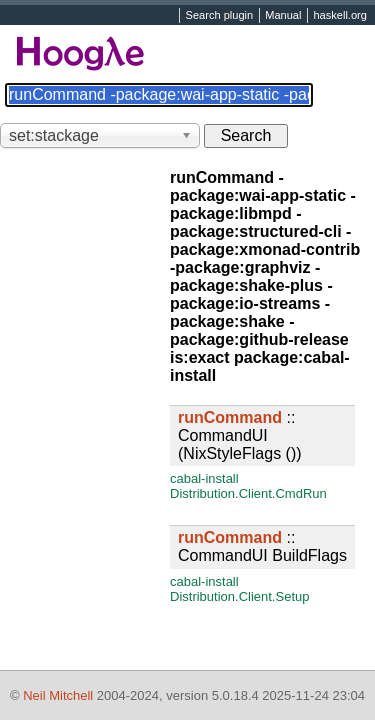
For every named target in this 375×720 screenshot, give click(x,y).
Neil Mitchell (58, 695)
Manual (283, 16)
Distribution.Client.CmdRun (248, 493)
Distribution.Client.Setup (239, 596)
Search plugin (220, 16)
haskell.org (339, 16)
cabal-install (204, 478)
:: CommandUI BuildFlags (262, 546)
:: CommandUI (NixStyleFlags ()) (240, 435)
